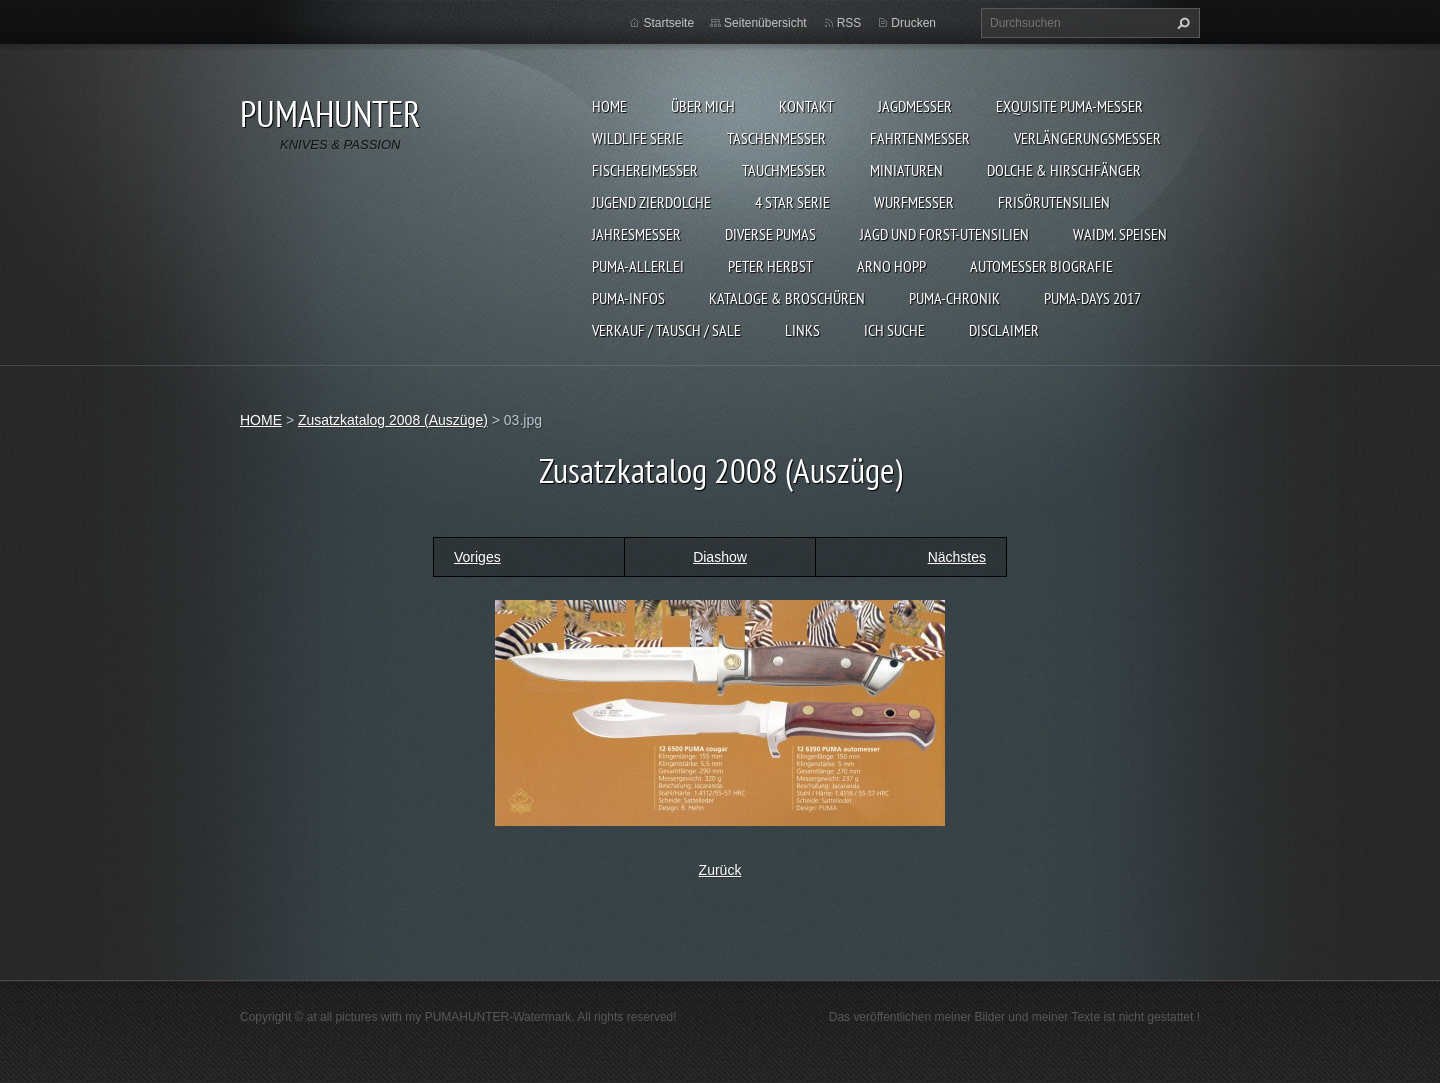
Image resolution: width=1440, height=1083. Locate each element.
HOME (609, 106)
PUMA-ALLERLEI (638, 266)
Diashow (720, 557)
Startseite (668, 23)
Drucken (913, 23)
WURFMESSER (914, 202)
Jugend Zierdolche (651, 202)
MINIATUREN (906, 170)
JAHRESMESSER (636, 234)
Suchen (1181, 23)
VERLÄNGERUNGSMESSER (1087, 138)
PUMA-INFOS (628, 298)
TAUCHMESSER (784, 170)
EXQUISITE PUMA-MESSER (1069, 106)
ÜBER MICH (703, 106)
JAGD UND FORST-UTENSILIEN (944, 234)
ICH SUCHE (894, 330)
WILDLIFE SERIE (637, 138)
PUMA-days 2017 (1092, 298)
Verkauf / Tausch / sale (666, 330)
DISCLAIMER (1004, 330)
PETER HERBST (770, 266)
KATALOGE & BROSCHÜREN (787, 298)
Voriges (477, 557)
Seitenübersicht (765, 23)
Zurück (720, 870)
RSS (849, 23)
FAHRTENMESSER (920, 138)
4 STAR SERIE (792, 202)
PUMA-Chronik (954, 298)
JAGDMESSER (915, 106)
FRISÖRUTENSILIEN (1054, 202)
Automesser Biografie (1041, 266)
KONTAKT (806, 106)
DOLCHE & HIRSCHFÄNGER (1064, 170)
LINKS (802, 330)
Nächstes (957, 557)
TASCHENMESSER (776, 138)
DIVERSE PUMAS (770, 234)
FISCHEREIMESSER (645, 170)
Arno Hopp (891, 266)
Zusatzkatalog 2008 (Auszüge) (393, 420)
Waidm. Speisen (1120, 234)
